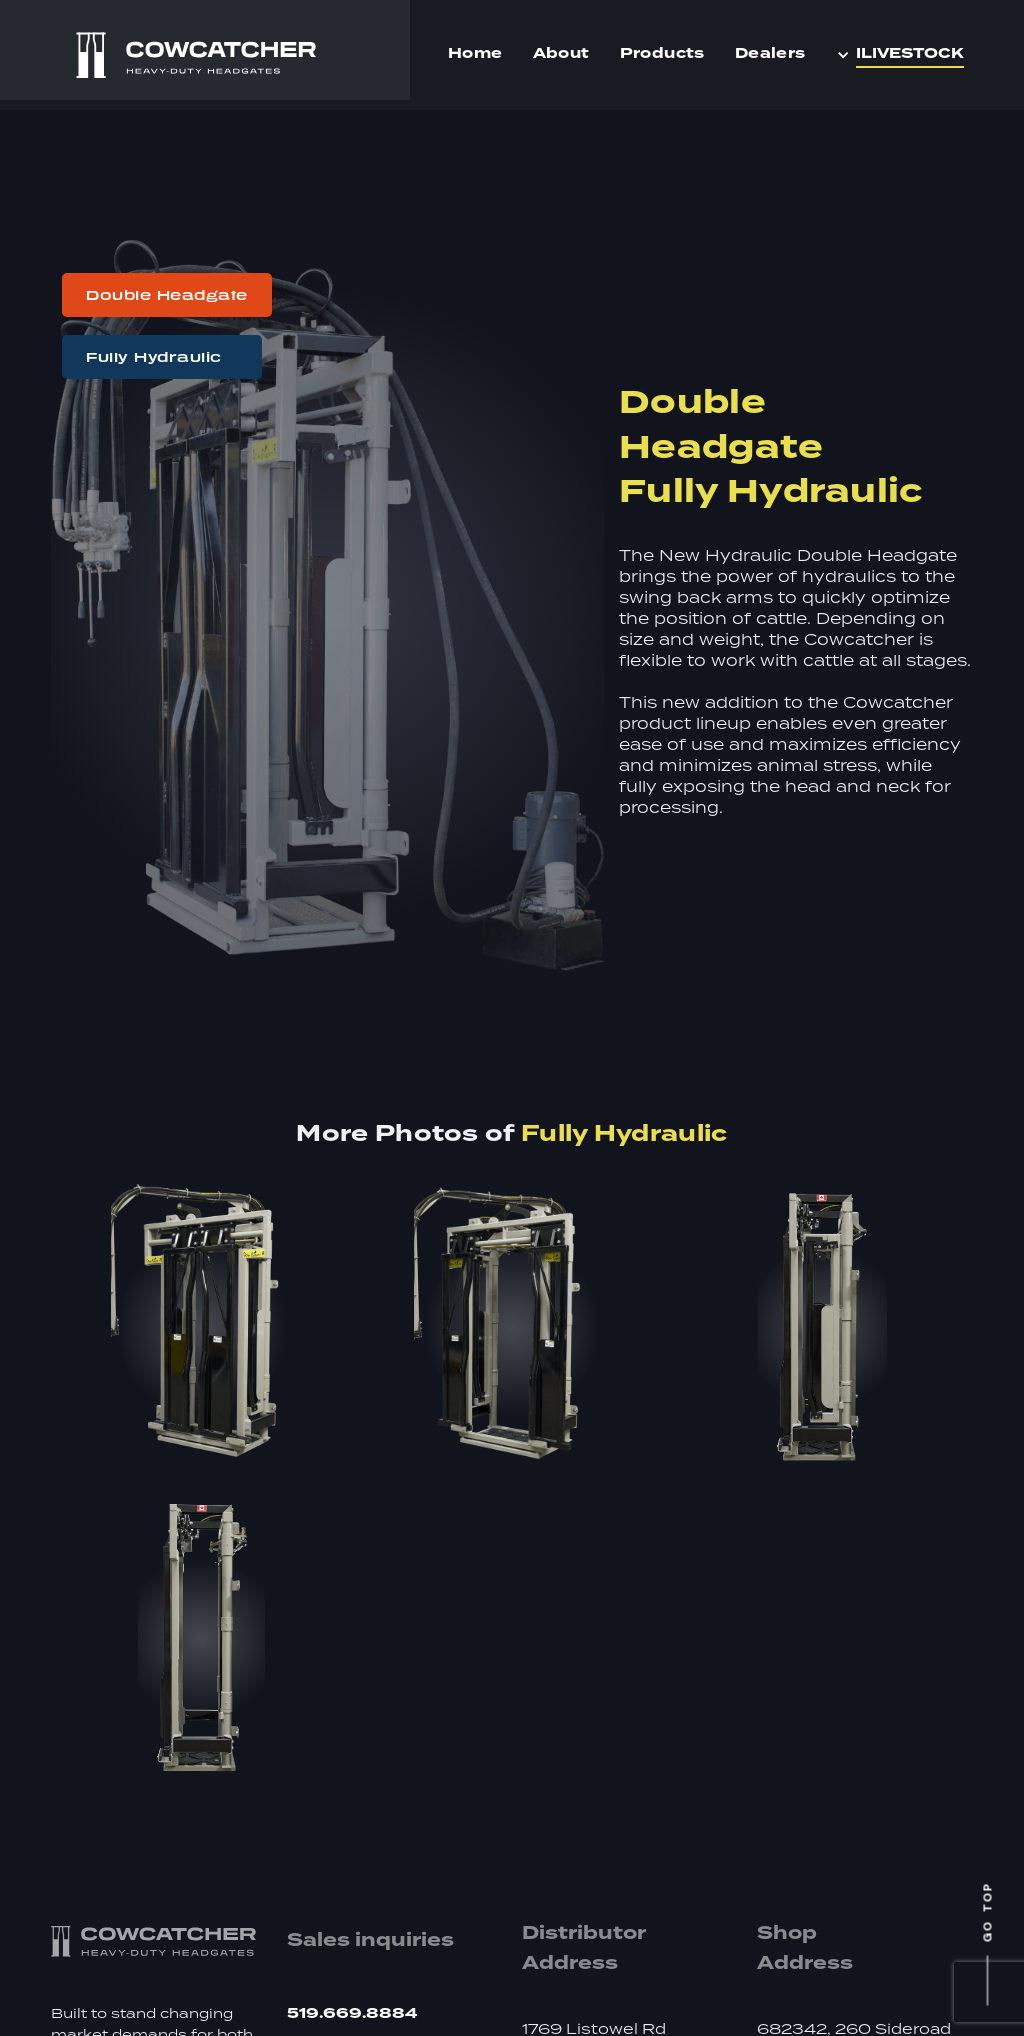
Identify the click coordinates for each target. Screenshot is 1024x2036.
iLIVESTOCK (910, 54)
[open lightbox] (201, 1328)
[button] (905, 55)
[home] (196, 55)
